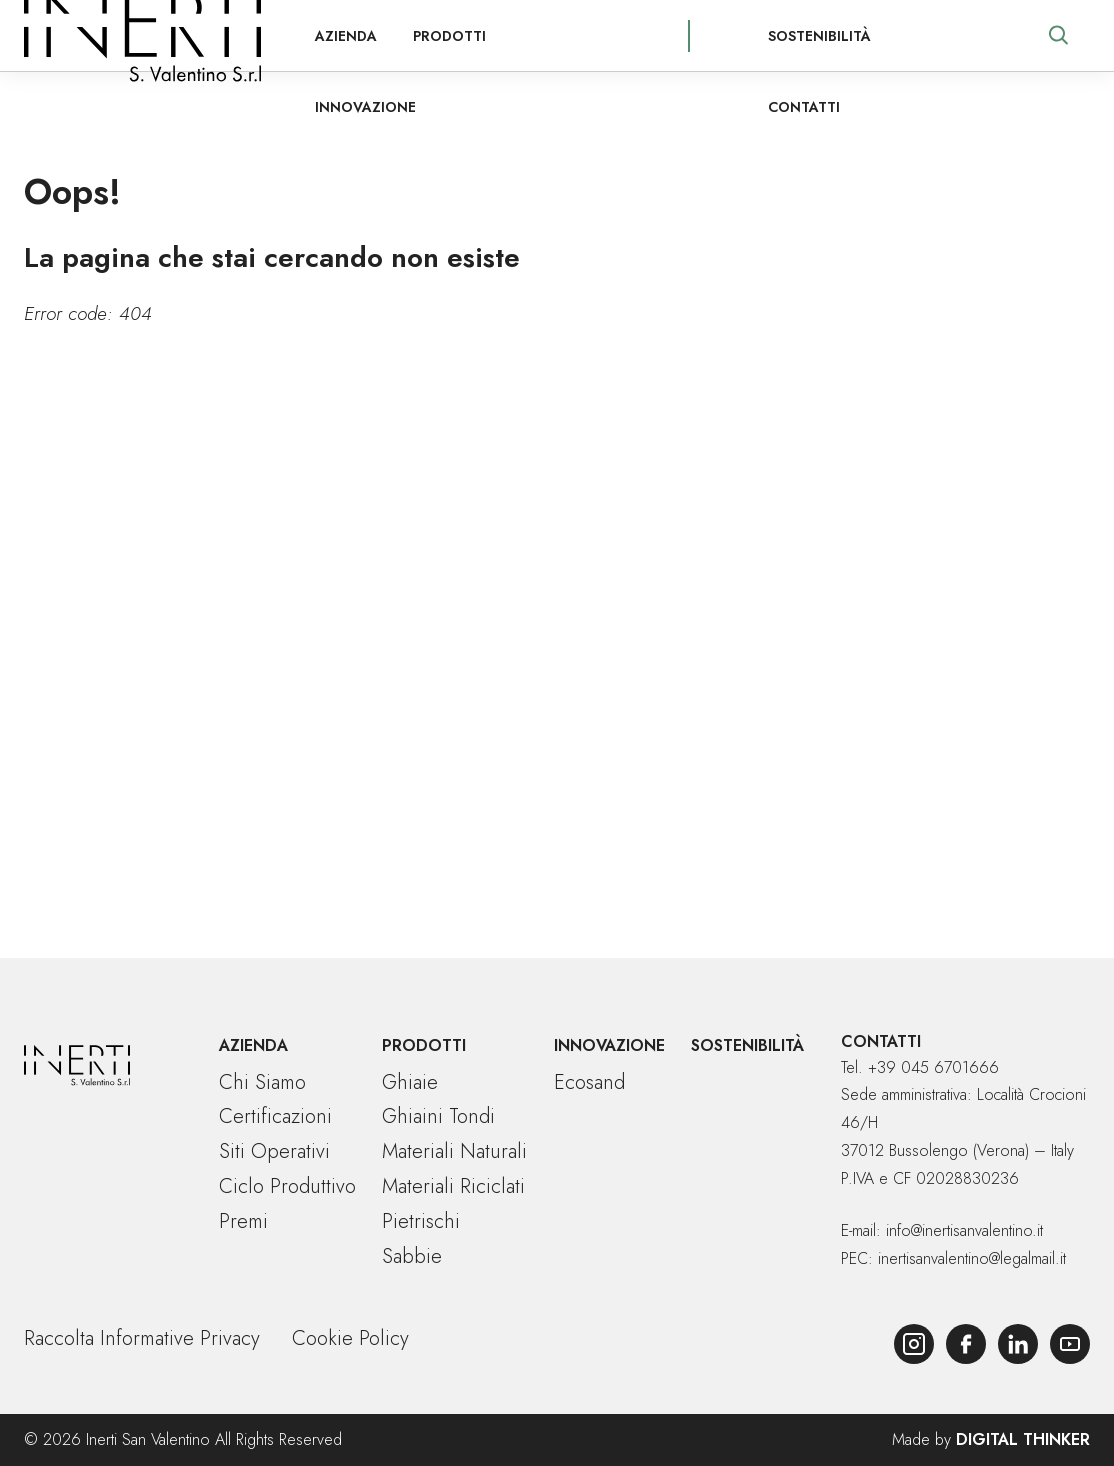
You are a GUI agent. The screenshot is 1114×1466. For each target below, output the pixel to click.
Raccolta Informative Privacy (142, 1338)
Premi (243, 1221)
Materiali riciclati (453, 1186)
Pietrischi (421, 1221)
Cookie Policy (350, 1338)
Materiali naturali (454, 1151)
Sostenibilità (809, 36)
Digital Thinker (1023, 1439)
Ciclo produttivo (287, 1186)
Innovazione (549, 36)
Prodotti (426, 36)
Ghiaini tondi (438, 1116)
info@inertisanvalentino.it (964, 1230)
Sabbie (412, 1256)
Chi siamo (262, 1082)
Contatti (933, 36)
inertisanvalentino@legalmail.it (972, 1258)
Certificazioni (275, 1116)
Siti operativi (274, 1151)
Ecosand (589, 1082)
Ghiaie (410, 1082)
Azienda (323, 36)
